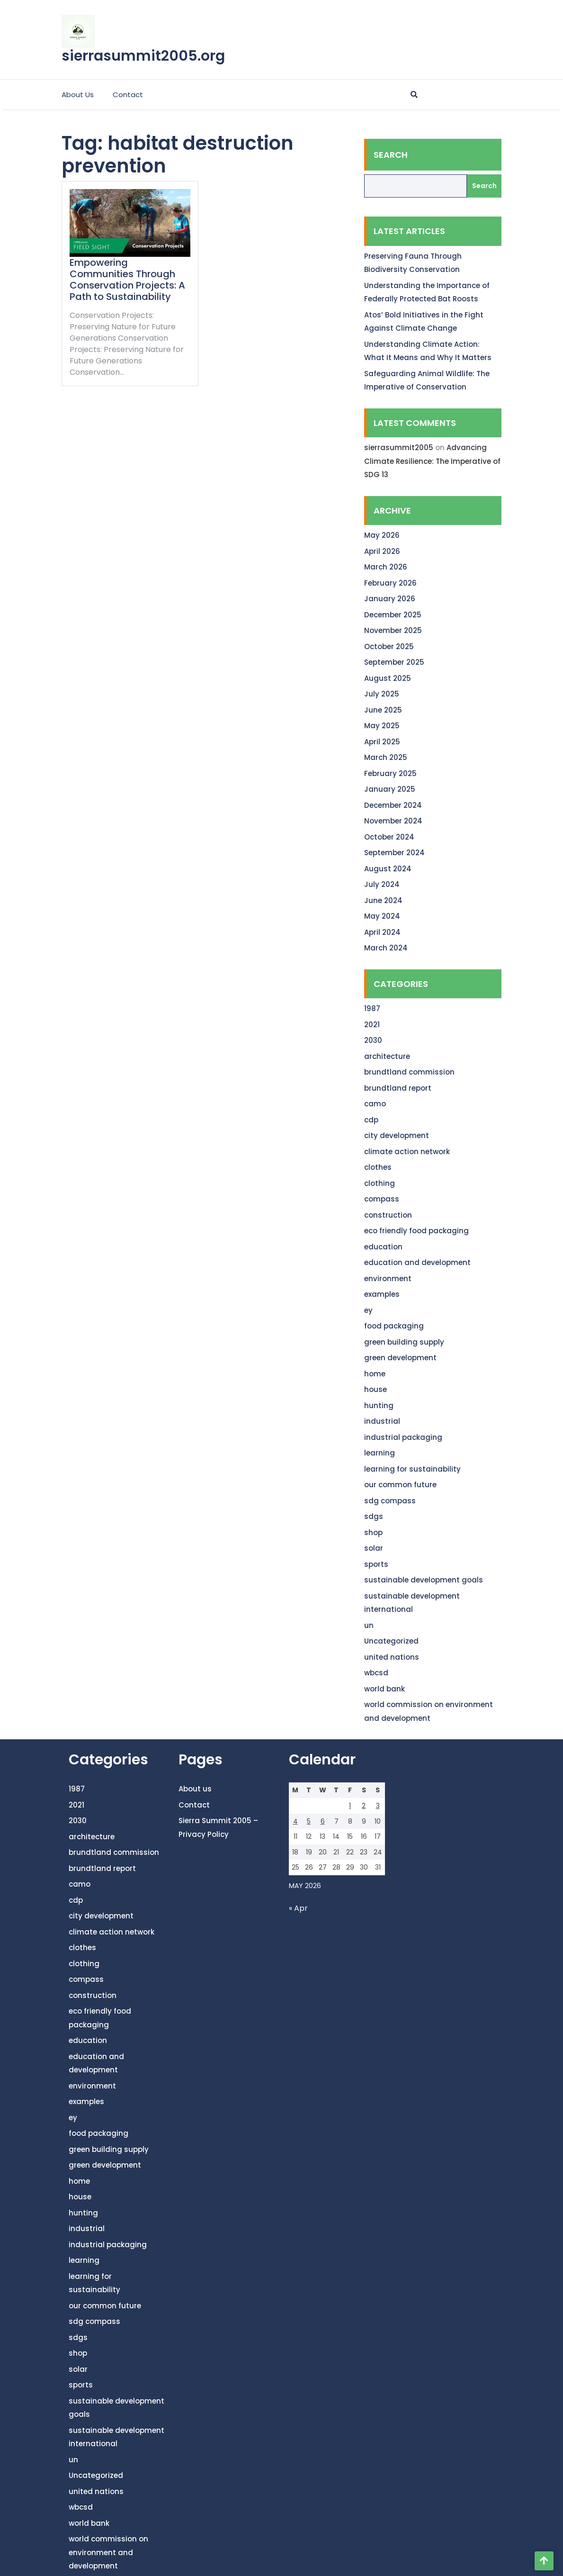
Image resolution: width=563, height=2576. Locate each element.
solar (373, 1548)
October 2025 (389, 646)
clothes (378, 1167)
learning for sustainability (412, 1469)
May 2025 (382, 726)
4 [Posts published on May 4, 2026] (295, 1821)
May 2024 (382, 916)
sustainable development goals (423, 1580)
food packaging (394, 1326)
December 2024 (393, 805)
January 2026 (389, 599)
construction (388, 1215)
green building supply (404, 1342)
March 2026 (385, 567)
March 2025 (385, 757)
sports (376, 1564)
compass (381, 1199)
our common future (400, 1485)
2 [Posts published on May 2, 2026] (364, 1805)
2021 (372, 1025)
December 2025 (392, 615)
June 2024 (383, 900)
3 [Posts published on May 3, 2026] (378, 1805)
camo (375, 1104)
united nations (391, 1657)
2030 (373, 1040)
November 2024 (393, 821)
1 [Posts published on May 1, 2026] (350, 1805)
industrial (382, 1421)
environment (387, 1278)
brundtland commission (409, 1072)
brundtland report (397, 1088)
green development (400, 1358)
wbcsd (376, 1673)
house (375, 1389)
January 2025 (389, 789)
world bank (384, 1689)
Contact (128, 94)
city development (396, 1135)
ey (368, 1310)
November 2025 (393, 630)
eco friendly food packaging (416, 1231)
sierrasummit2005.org (143, 56)
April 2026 (382, 551)
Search (391, 155)
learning (379, 1453)
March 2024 (386, 948)
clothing (379, 1183)
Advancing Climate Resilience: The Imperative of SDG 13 (432, 461)
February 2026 (390, 583)
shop (373, 1532)
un (369, 1625)
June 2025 (383, 710)
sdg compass (390, 1501)
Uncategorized (391, 1641)
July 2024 (382, 884)
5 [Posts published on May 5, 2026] (309, 1821)
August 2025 (387, 678)
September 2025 (394, 662)
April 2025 (382, 742)
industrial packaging (403, 1437)
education (383, 1247)
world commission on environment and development (108, 2552)
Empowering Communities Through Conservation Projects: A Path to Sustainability (127, 279)
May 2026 (382, 535)
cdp (371, 1120)
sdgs (373, 1516)
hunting (378, 1405)
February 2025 (390, 773)
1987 (372, 1008)
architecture (387, 1056)
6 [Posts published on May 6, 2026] (323, 1821)
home (374, 1374)
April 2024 (382, 932)
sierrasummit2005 (398, 447)
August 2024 (387, 869)
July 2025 (381, 694)
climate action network (407, 1152)
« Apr (298, 1908)
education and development (417, 1262)
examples (382, 1294)
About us (78, 94)
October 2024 (389, 837)
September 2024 (394, 853)
